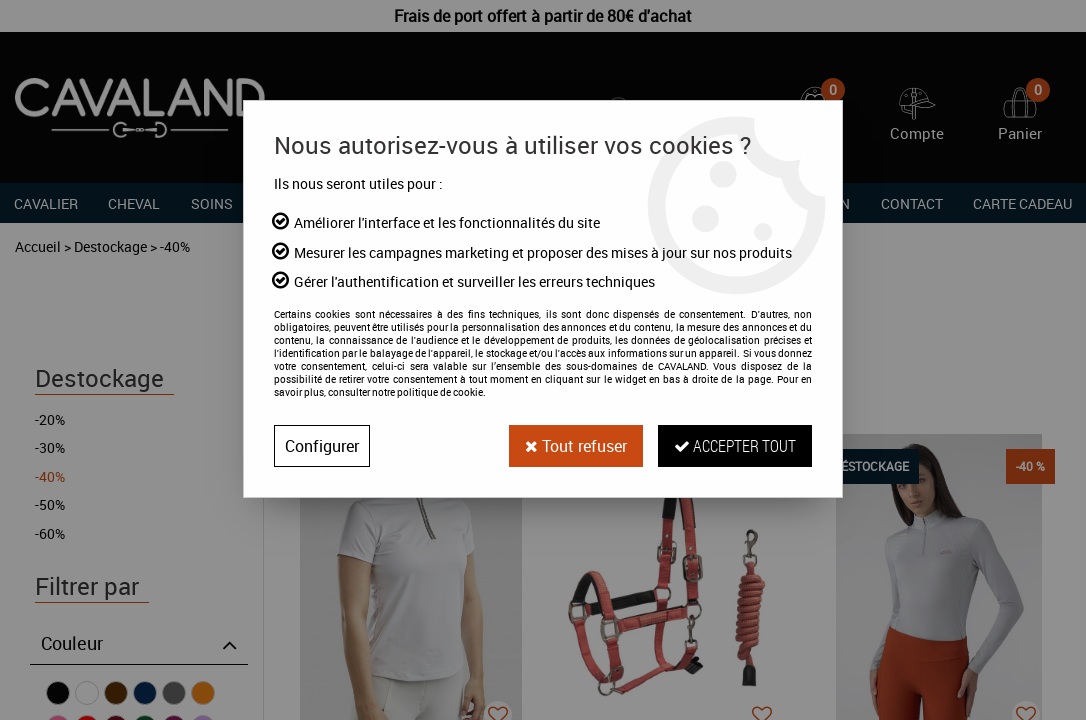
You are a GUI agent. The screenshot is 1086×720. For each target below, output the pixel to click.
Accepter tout (735, 445)
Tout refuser (576, 446)
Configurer (322, 446)
